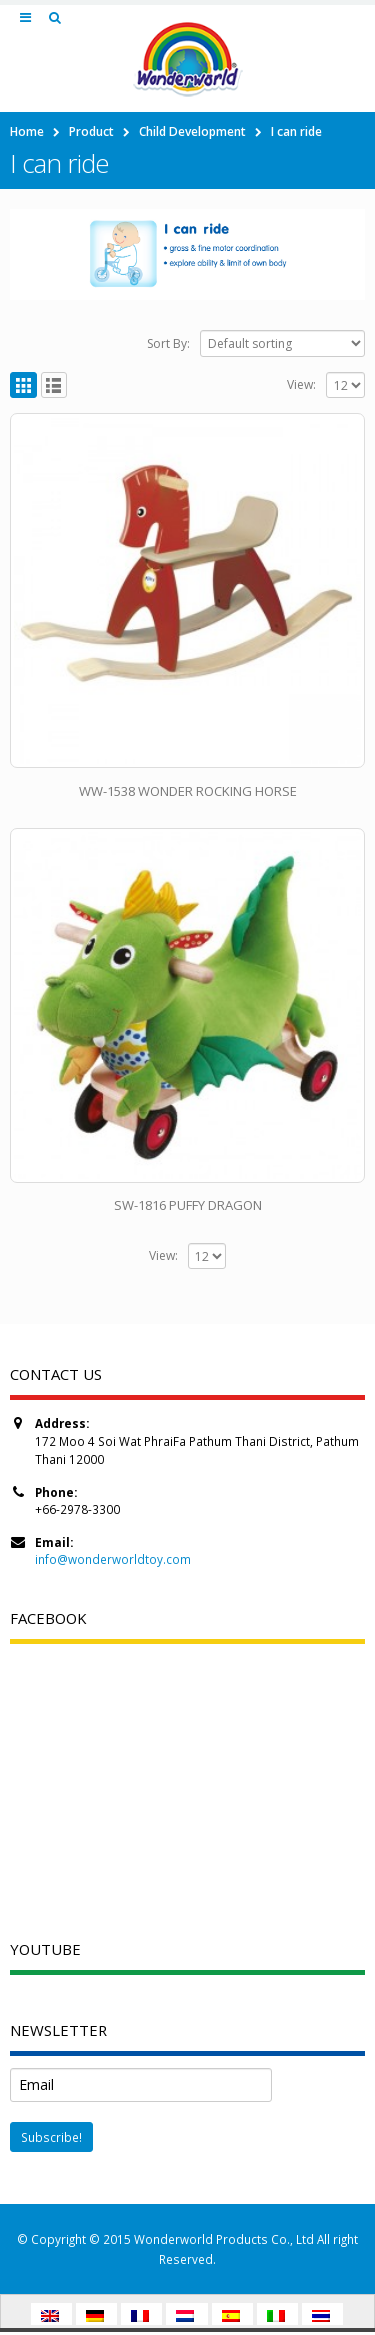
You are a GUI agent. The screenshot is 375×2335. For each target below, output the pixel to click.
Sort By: (168, 343)
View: (301, 384)
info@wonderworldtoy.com (113, 1559)
